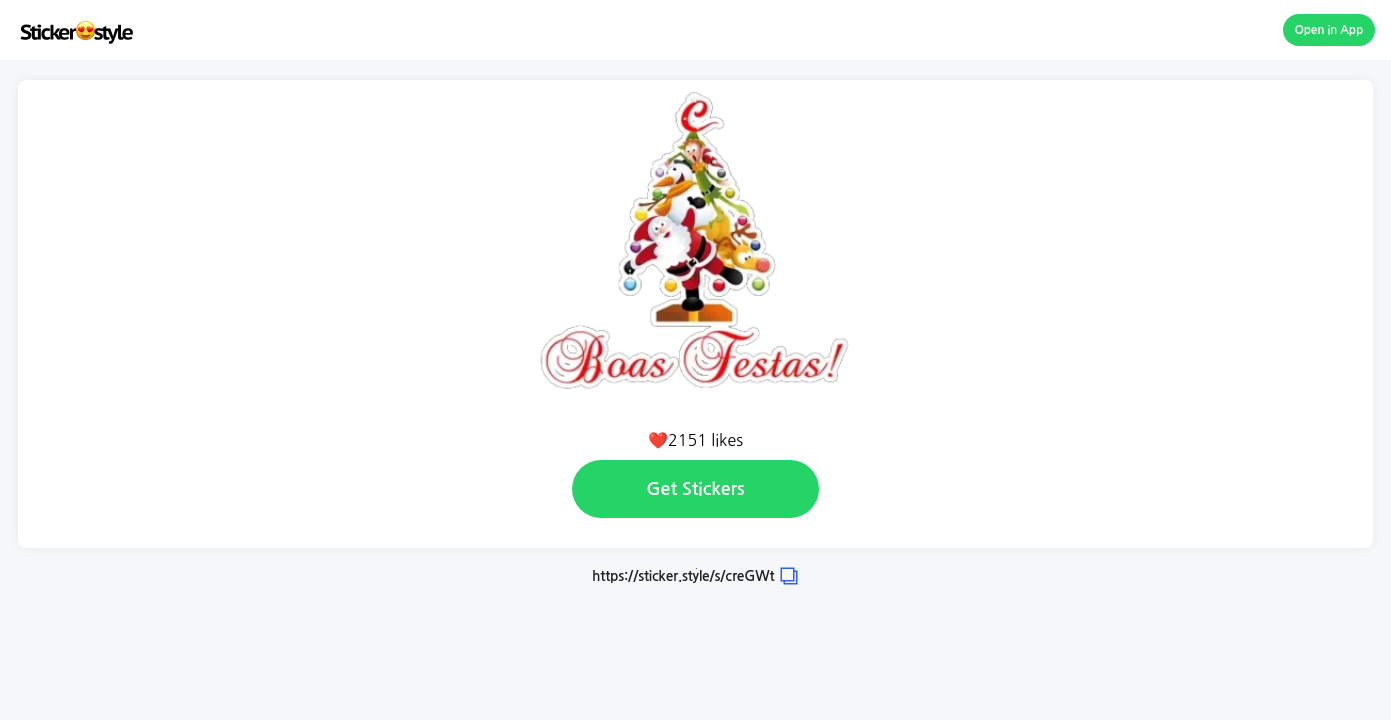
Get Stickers (695, 489)
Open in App (1329, 30)
